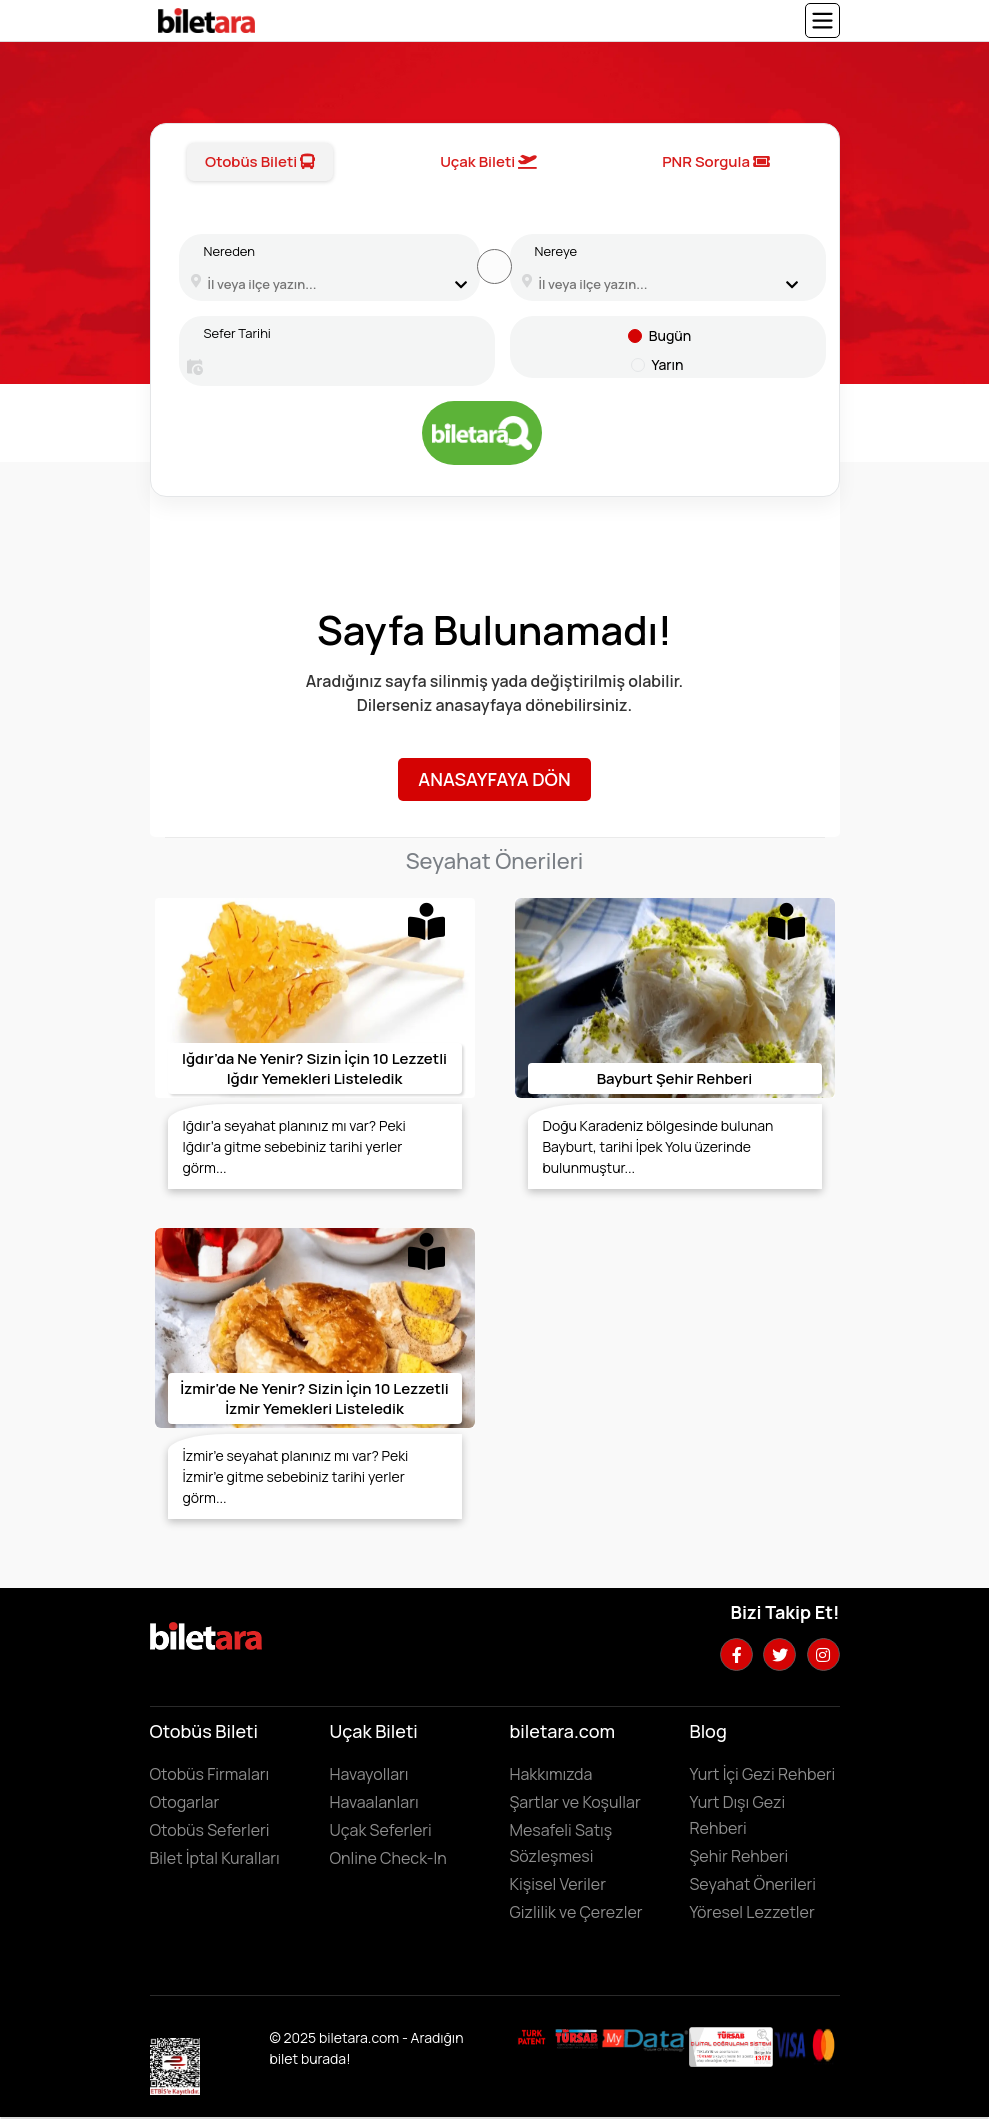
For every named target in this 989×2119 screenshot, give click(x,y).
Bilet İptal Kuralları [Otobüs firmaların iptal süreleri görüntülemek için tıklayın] (215, 1858)
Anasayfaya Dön (494, 779)
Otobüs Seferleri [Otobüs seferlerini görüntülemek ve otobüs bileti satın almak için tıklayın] (210, 1830)
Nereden (229, 251)
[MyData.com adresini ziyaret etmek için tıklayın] (645, 2038)
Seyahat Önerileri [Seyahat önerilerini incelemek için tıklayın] (753, 1884)
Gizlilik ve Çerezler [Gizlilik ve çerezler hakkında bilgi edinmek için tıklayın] (576, 1912)
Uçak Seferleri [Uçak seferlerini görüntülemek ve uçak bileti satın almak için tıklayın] (381, 1830)
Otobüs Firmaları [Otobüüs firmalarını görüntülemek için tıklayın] (210, 1774)
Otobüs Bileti (260, 161)
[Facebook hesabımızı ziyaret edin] (736, 1654)
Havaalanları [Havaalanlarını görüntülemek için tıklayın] (374, 1802)
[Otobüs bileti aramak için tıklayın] (482, 433)
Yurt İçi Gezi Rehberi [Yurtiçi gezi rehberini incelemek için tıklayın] (763, 1774)
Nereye (556, 251)
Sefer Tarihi (237, 333)
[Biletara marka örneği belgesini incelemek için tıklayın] (532, 2037)
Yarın (668, 364)
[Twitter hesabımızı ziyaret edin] (779, 1654)
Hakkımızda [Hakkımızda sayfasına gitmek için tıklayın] (551, 1774)
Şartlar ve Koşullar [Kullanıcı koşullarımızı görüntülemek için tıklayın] (575, 1802)
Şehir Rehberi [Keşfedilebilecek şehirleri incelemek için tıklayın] (739, 1856)
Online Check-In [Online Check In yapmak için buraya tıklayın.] (388, 1858)
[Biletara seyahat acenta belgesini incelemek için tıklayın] (578, 2037)
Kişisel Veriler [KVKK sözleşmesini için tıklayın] (558, 1884)
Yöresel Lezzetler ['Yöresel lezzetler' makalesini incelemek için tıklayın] (752, 1912)
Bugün (670, 335)
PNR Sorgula (716, 161)
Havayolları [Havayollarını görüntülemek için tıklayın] (369, 1774)
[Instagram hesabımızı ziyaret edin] (823, 1654)
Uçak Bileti (488, 161)
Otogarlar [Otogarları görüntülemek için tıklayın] (185, 1802)
